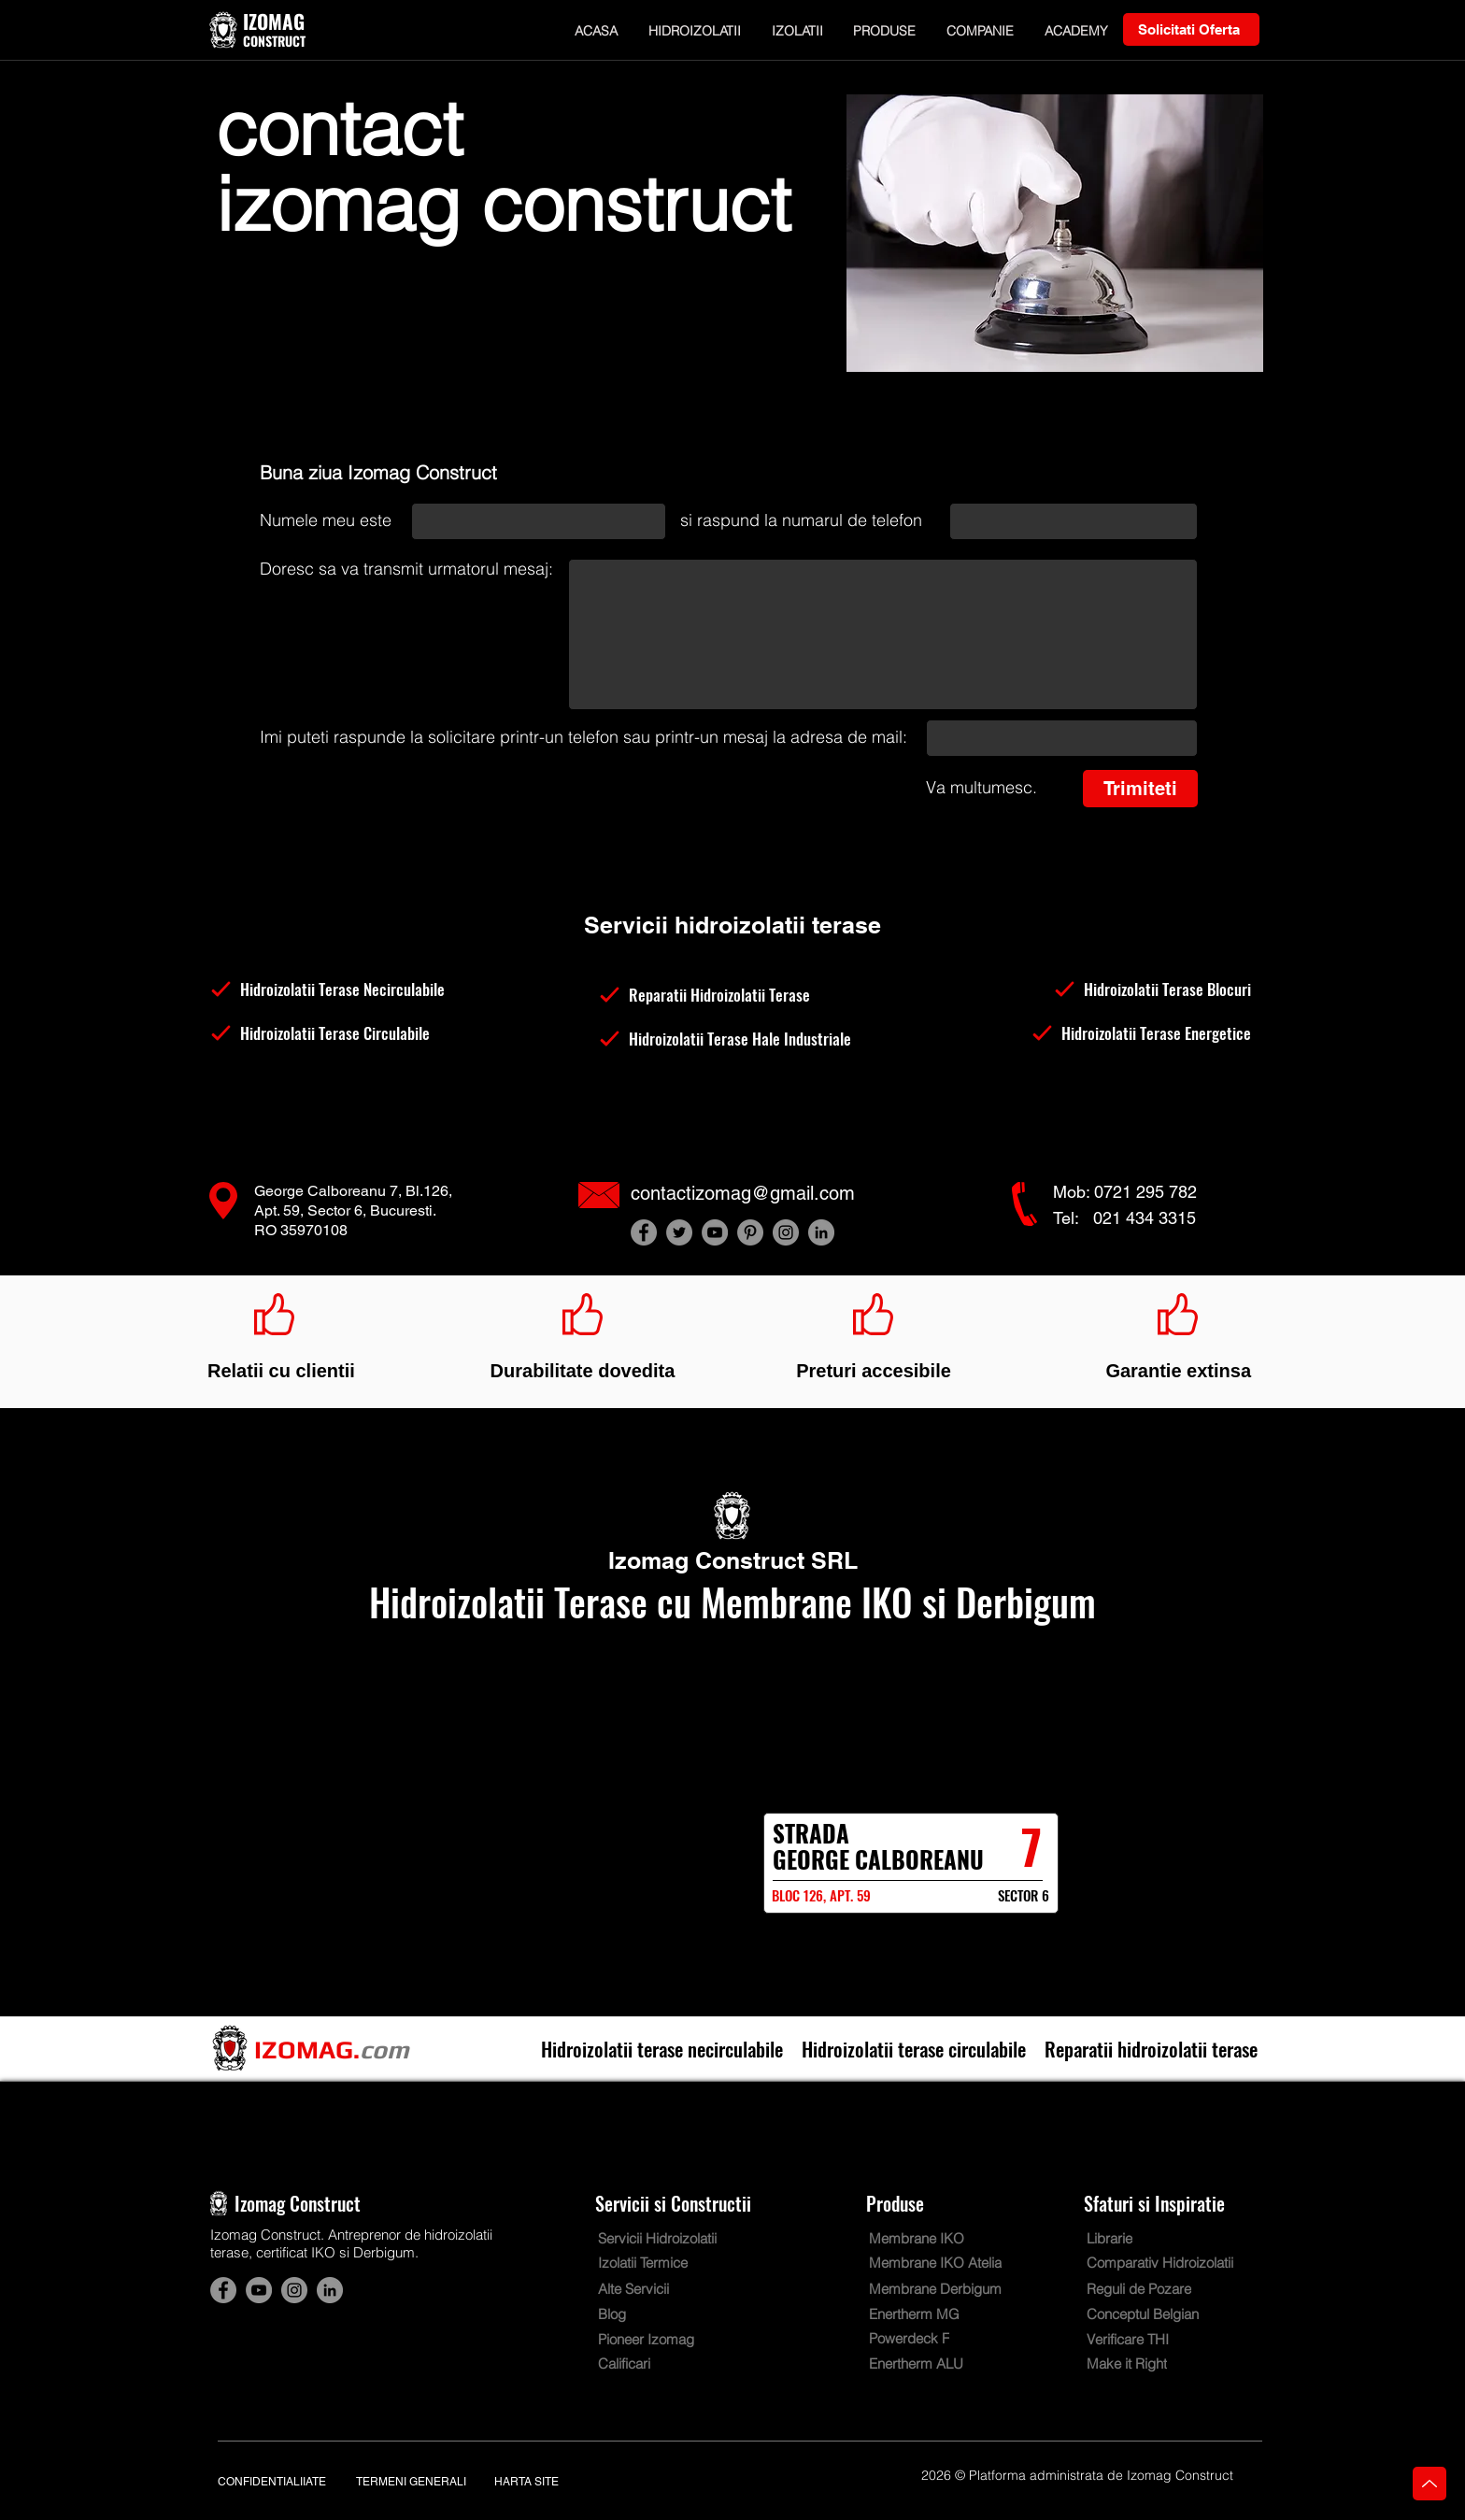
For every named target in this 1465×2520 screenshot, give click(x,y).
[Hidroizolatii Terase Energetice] (1116, 1033)
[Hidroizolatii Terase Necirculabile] (343, 989)
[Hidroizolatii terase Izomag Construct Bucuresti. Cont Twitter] (679, 1232)
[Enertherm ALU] (926, 2363)
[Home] (1429, 2483)
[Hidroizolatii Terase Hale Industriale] (732, 1039)
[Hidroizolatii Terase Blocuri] (1116, 989)
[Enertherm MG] (926, 2314)
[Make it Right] (1141, 2363)
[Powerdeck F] (926, 2338)
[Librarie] (1118, 2238)
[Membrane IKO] (934, 2238)
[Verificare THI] (1141, 2339)
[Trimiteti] (1140, 788)
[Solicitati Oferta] (1191, 29)
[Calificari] (637, 2363)
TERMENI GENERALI (411, 2481)
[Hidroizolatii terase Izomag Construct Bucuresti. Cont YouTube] (715, 1232)
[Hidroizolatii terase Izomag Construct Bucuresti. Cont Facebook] (644, 1232)
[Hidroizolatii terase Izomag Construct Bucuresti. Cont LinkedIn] (821, 1232)
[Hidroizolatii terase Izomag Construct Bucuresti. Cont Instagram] (786, 1232)
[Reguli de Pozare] (1169, 2288)
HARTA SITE (526, 2481)
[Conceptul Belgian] (1157, 2314)
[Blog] (652, 2314)
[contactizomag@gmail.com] (758, 1193)
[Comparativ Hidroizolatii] (1169, 2262)
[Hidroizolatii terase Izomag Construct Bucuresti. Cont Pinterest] (750, 1232)
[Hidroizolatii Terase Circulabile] (343, 1033)
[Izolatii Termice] (655, 2262)
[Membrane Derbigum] (951, 2288)
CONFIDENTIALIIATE (272, 2481)
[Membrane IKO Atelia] (939, 2262)
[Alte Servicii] (644, 2288)
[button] (695, 30)
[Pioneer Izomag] (658, 2339)
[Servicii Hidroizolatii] (680, 2238)
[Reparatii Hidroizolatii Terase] (732, 995)
